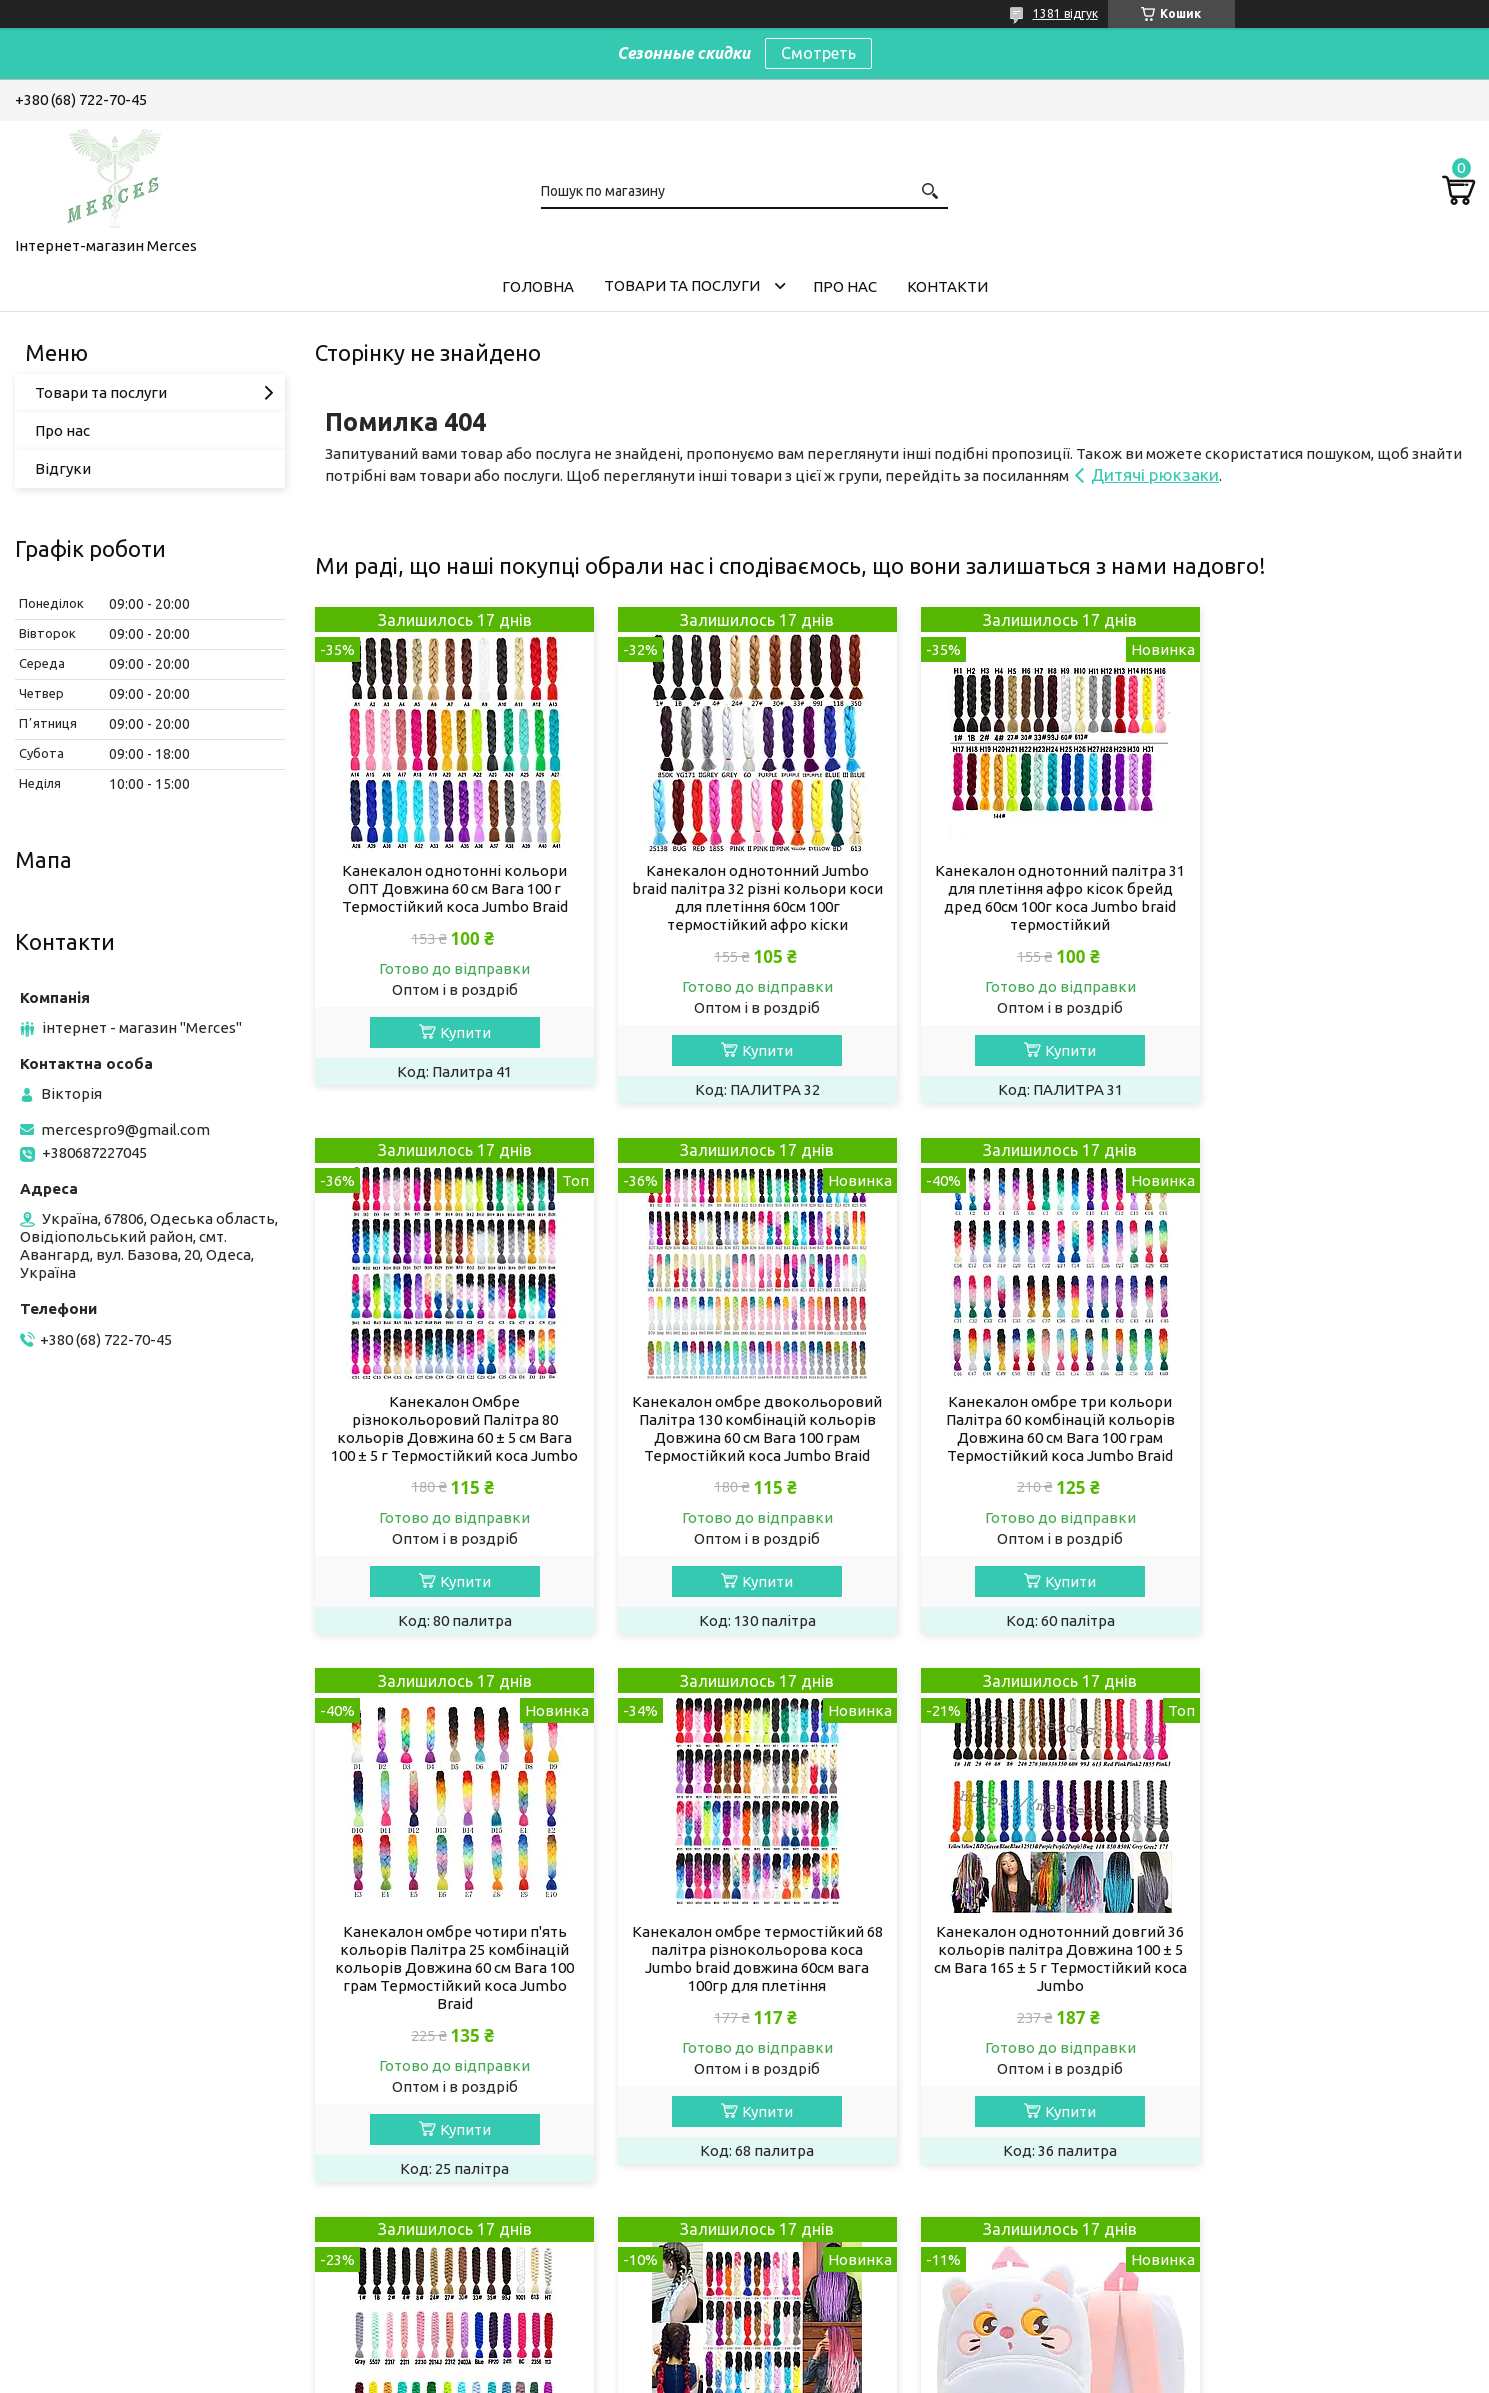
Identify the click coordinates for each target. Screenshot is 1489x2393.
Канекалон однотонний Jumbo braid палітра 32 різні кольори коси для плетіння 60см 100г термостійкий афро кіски (746, 897)
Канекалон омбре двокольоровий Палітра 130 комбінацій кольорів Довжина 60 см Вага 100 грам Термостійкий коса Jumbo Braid (451, 1428)
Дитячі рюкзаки (1155, 474)
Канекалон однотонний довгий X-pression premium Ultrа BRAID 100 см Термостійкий (746, 1968)
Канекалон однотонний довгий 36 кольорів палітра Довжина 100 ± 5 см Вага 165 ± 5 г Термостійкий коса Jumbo (451, 1977)
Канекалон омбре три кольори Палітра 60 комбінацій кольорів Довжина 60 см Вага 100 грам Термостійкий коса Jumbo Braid (746, 1428)
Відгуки (63, 468)
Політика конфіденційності (912, 2373)
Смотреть (818, 53)
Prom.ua (843, 2337)
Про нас (845, 286)
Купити (461, 1032)
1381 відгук (1065, 13)
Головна (538, 286)
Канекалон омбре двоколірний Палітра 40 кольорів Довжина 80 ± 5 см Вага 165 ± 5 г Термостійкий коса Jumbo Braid (1042, 1977)
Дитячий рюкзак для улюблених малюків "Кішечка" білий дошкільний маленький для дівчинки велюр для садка (1338, 1977)
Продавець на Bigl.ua (745, 2355)
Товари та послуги (682, 285)
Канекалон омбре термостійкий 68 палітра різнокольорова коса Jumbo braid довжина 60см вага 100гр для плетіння (1337, 1428)
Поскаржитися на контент (747, 2373)
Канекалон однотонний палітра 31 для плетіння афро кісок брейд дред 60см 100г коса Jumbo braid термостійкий (1042, 897)
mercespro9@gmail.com (125, 1129)
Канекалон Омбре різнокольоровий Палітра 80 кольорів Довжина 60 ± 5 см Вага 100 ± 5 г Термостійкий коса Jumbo (1337, 897)
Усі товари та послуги (1379, 2225)
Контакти (947, 286)
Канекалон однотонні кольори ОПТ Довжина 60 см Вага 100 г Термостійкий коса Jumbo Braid (451, 888)
